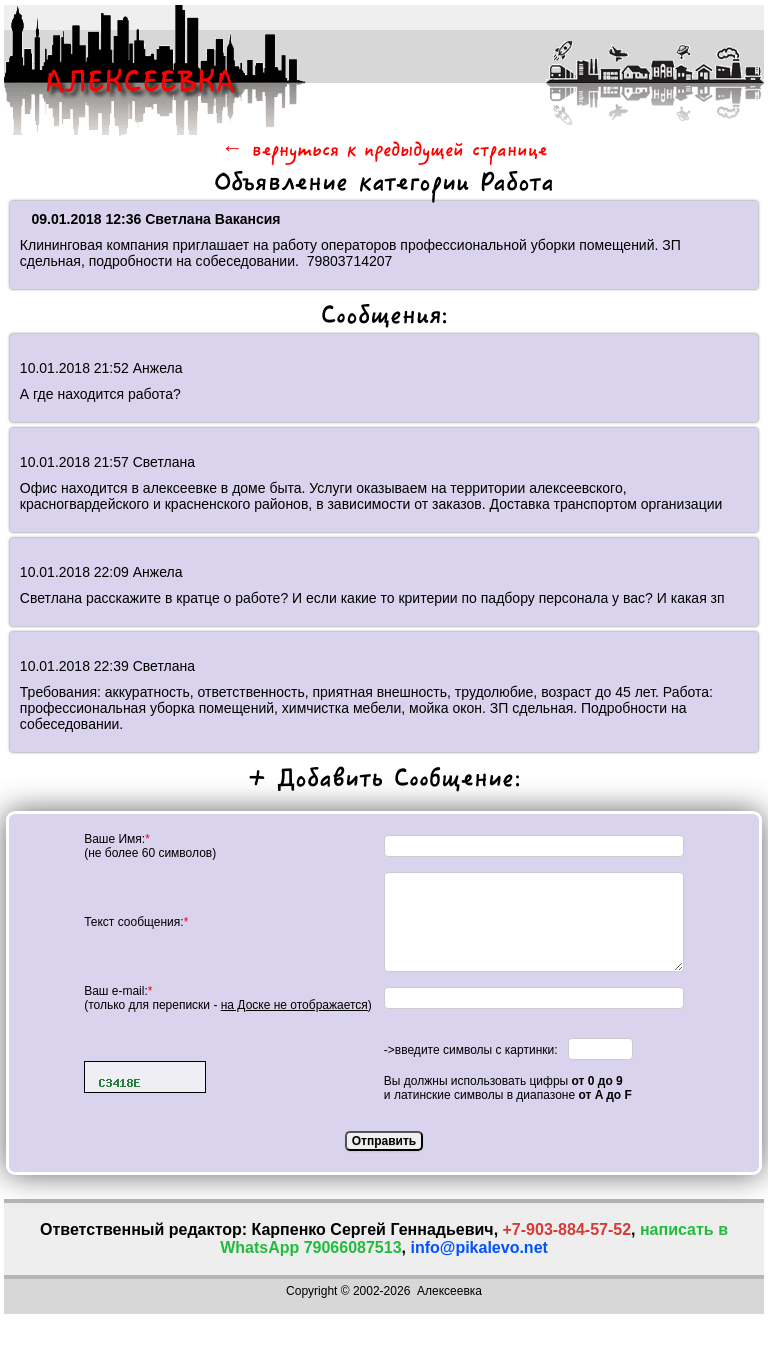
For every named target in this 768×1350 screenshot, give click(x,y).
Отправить (384, 1141)
